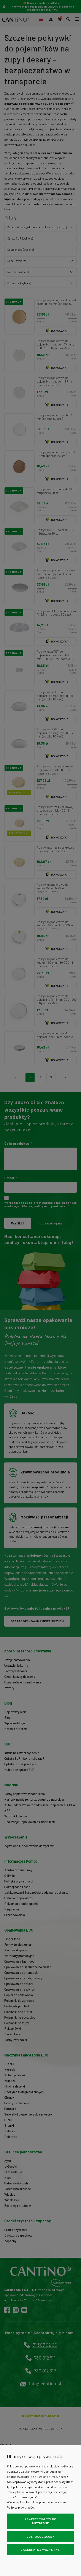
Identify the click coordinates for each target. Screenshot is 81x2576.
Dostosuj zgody (40, 2536)
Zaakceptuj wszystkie (40, 2549)
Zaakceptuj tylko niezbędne (40, 2521)
